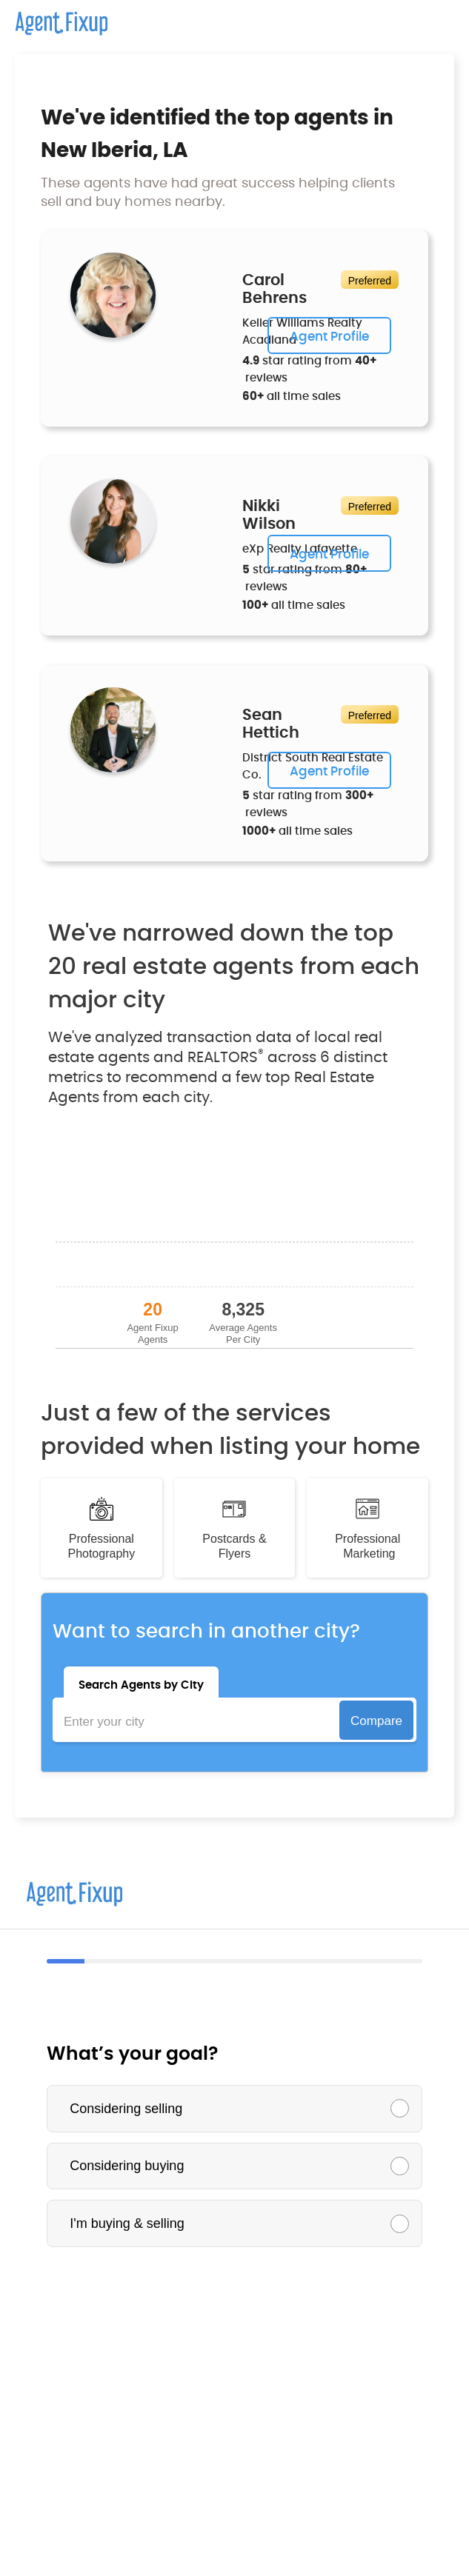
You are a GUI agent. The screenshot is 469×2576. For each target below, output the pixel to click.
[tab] (141, 1682)
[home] (53, 18)
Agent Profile (329, 336)
